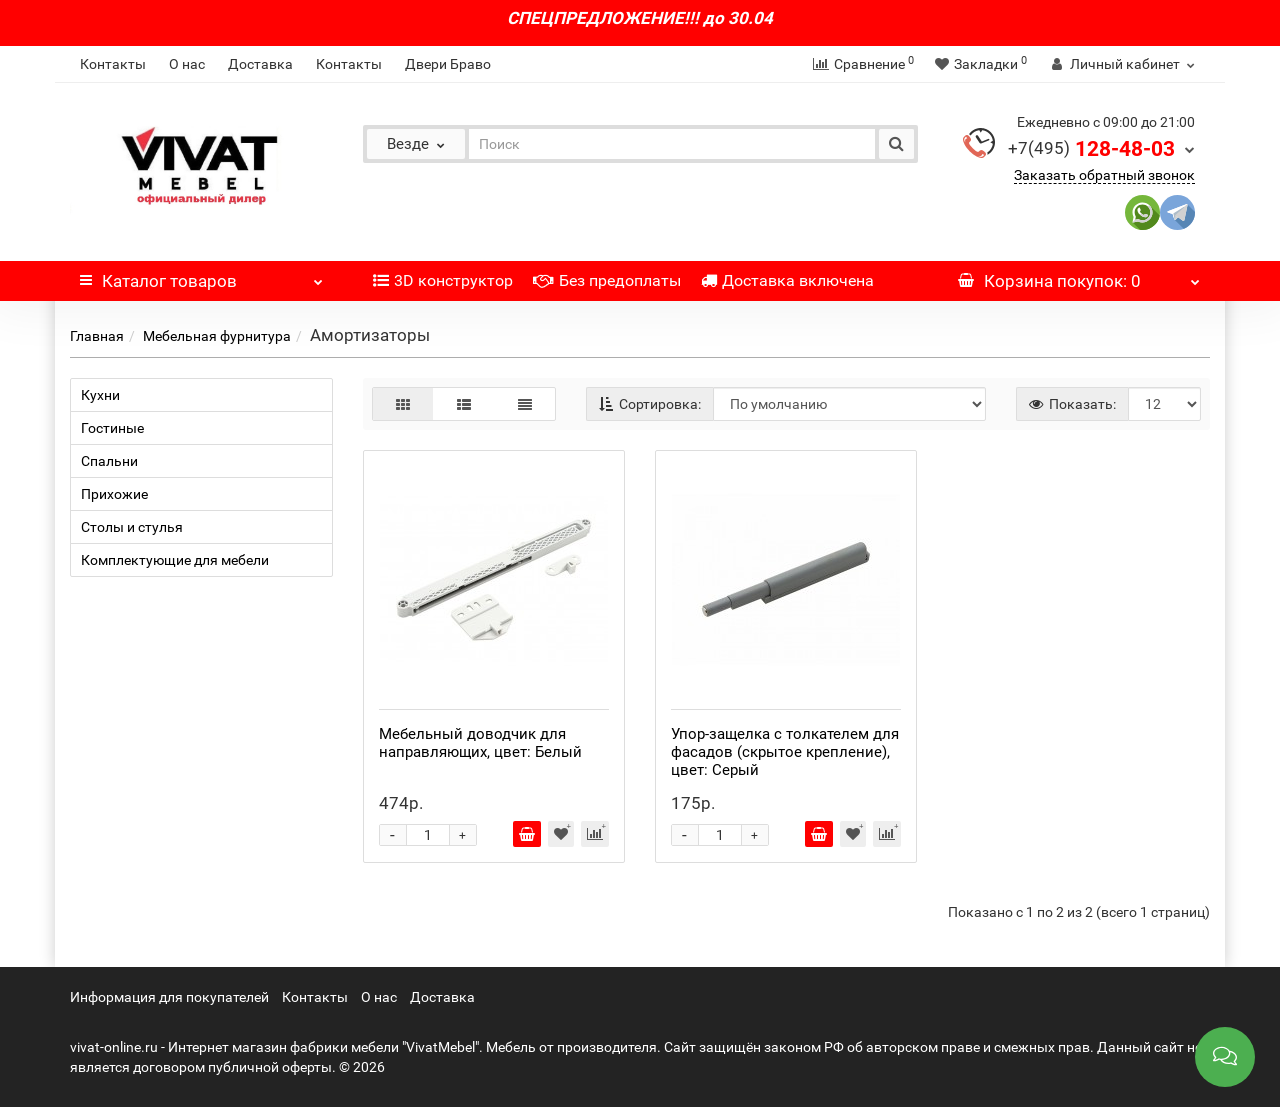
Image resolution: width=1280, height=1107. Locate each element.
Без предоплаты (607, 280)
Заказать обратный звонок (1104, 175)
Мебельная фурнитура (217, 336)
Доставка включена (787, 280)
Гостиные (112, 428)
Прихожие (114, 494)
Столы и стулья (132, 527)
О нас (187, 64)
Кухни (100, 395)
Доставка (260, 64)
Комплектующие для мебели (175, 560)
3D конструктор (443, 280)
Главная (97, 336)
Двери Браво (448, 64)
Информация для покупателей (169, 997)
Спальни (109, 461)
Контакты (113, 64)
